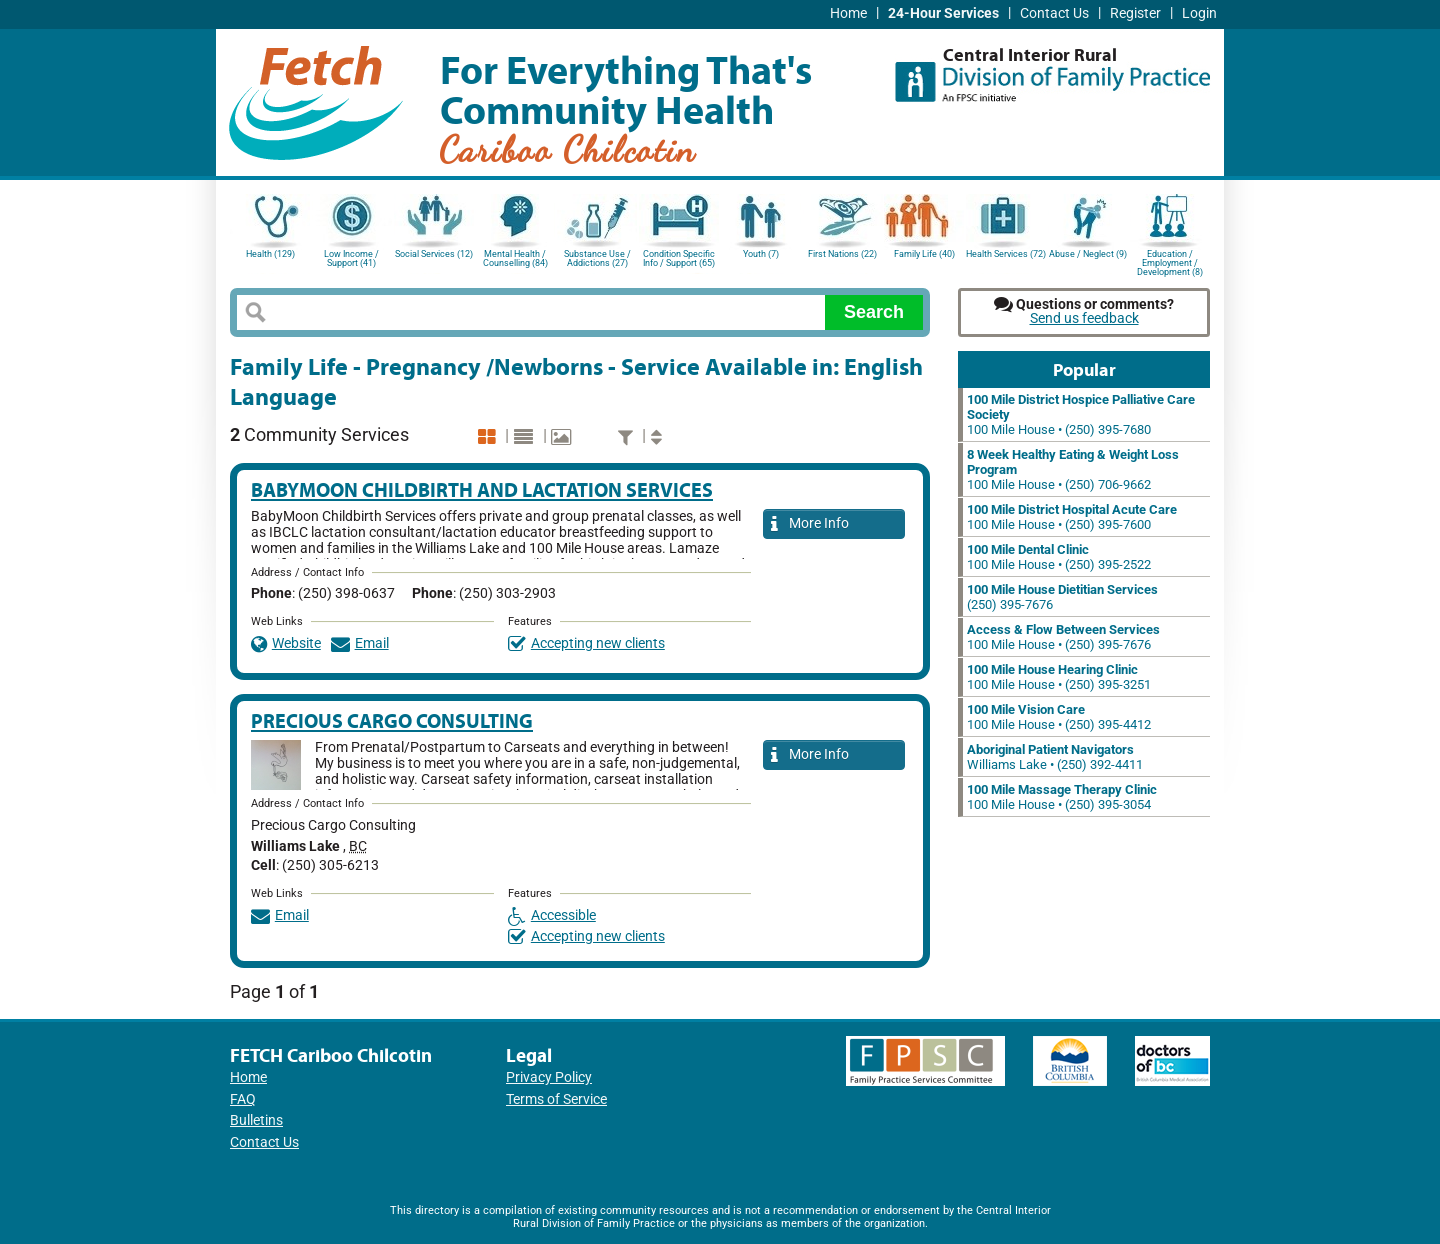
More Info (810, 524)
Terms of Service (556, 1099)
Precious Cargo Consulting (392, 720)
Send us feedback (1084, 318)
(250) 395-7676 (1062, 597)
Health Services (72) (1006, 254)
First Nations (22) (842, 254)
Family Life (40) (924, 254)
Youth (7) (761, 254)
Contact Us (1054, 13)
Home (848, 13)
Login (1199, 13)
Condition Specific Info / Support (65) (679, 258)
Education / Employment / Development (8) (1170, 261)
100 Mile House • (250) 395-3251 (1059, 677)
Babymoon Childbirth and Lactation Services (482, 489)
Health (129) (270, 254)
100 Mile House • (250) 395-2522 (1059, 557)
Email (360, 643)
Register (1135, 13)
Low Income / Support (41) (351, 258)
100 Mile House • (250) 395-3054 (1062, 797)
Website (286, 643)
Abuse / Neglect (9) (1088, 254)
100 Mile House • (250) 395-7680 (1081, 414)
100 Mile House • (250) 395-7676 (1063, 637)
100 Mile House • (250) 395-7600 (1072, 517)
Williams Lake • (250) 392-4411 (1055, 757)
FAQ (243, 1099)
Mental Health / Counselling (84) (515, 258)
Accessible (552, 915)
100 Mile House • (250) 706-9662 (1073, 469)
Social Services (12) (434, 254)
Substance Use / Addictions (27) (597, 258)
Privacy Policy (549, 1077)
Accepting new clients (586, 643)
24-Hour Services (943, 13)
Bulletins (256, 1120)
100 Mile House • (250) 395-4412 (1059, 717)
